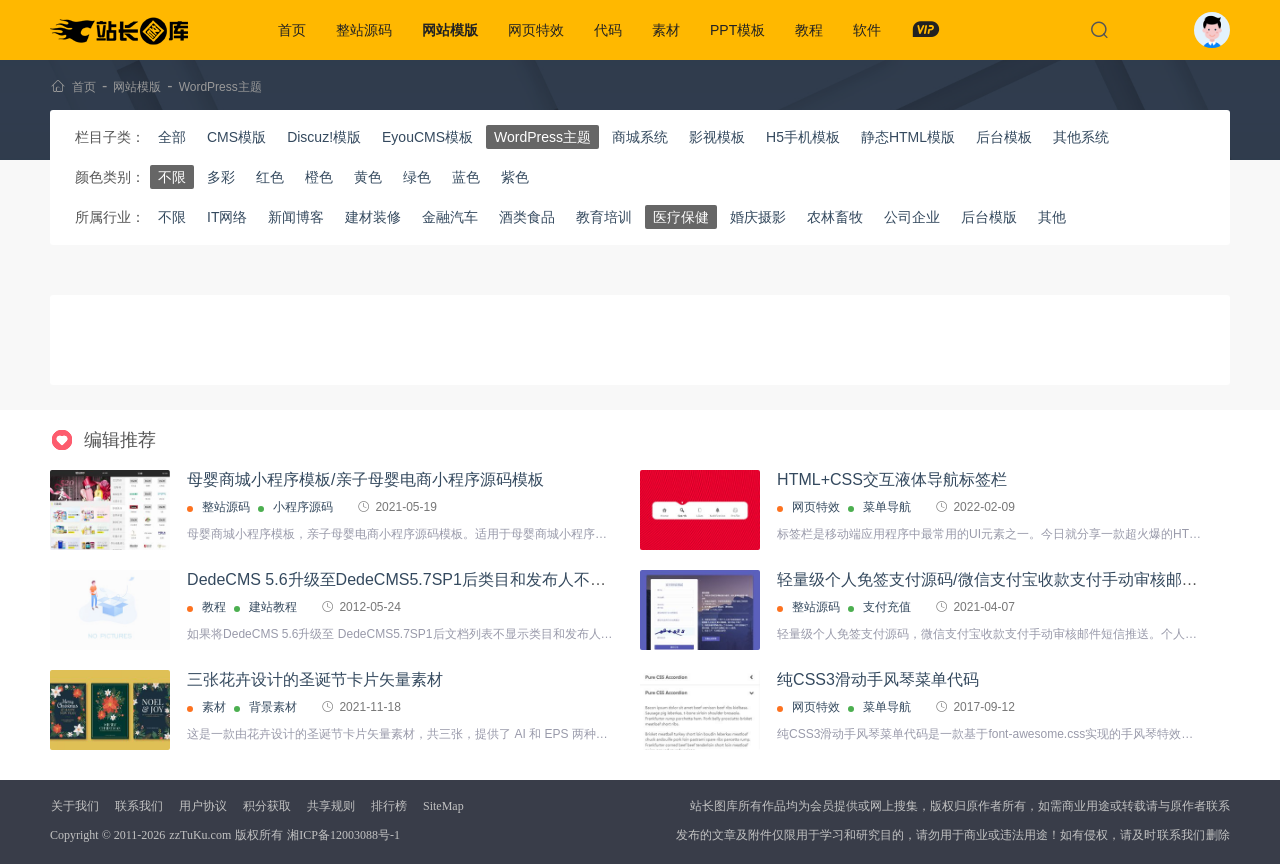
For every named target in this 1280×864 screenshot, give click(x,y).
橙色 (319, 177)
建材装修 (373, 217)
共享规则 (331, 806)
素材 (666, 30)
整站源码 (364, 30)
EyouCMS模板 (427, 137)
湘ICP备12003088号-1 (343, 835)
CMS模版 (236, 137)
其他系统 (1081, 137)
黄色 (368, 177)
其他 (1052, 217)
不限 (172, 177)
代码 (608, 30)
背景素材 (273, 707)
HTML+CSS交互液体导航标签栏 (892, 479)
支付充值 (887, 607)
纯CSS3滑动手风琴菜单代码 (878, 679)
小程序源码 (303, 507)
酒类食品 (527, 217)
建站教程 (273, 607)
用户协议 (203, 806)
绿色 (417, 177)
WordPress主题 (220, 87)
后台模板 (1004, 137)
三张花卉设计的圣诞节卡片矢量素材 (315, 679)
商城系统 (640, 137)
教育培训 (604, 217)
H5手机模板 (803, 137)
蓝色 (466, 177)
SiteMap (443, 806)
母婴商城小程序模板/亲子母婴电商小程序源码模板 (365, 479)
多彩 (221, 177)
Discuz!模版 (324, 137)
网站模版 (450, 30)
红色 (270, 177)
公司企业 (912, 217)
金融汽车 (450, 217)
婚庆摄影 (758, 217)
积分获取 (267, 806)
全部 (172, 137)
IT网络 (227, 217)
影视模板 (717, 137)
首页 (292, 30)
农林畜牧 (835, 217)
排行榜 (389, 806)
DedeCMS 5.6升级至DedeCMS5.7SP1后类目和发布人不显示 (404, 579)
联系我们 (139, 806)
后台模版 (989, 217)
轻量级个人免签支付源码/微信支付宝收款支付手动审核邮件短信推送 (1019, 579)
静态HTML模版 (908, 137)
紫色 (515, 177)
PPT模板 (737, 30)
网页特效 (536, 30)
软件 (867, 30)
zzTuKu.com (200, 835)
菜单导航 (887, 507)
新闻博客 (296, 217)
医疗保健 (681, 217)
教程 (809, 30)
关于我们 (75, 806)
